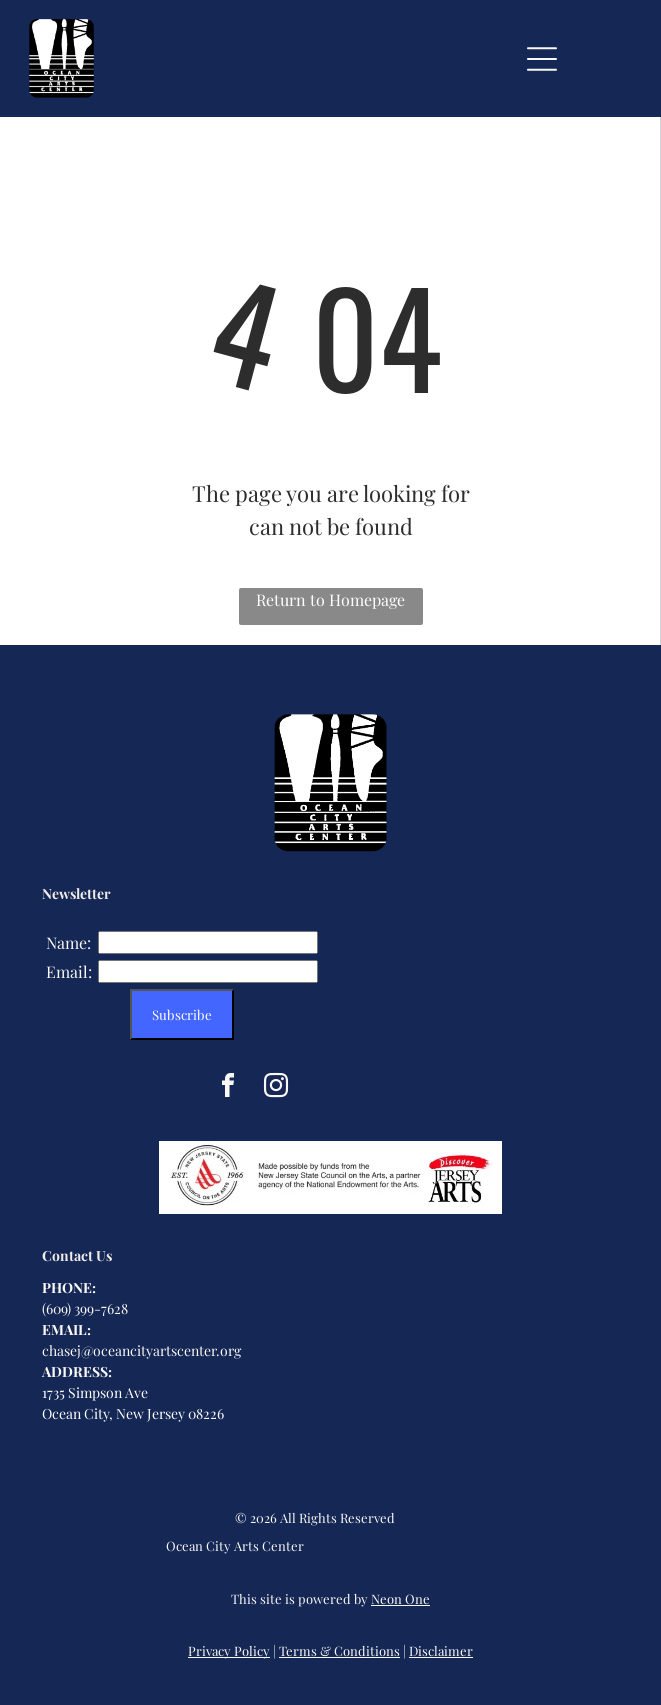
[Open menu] (542, 59)
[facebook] (228, 1088)
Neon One (400, 1598)
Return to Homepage (330, 599)
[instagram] (276, 1088)
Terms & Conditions (339, 1650)
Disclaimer (441, 1650)
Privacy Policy (229, 1650)
